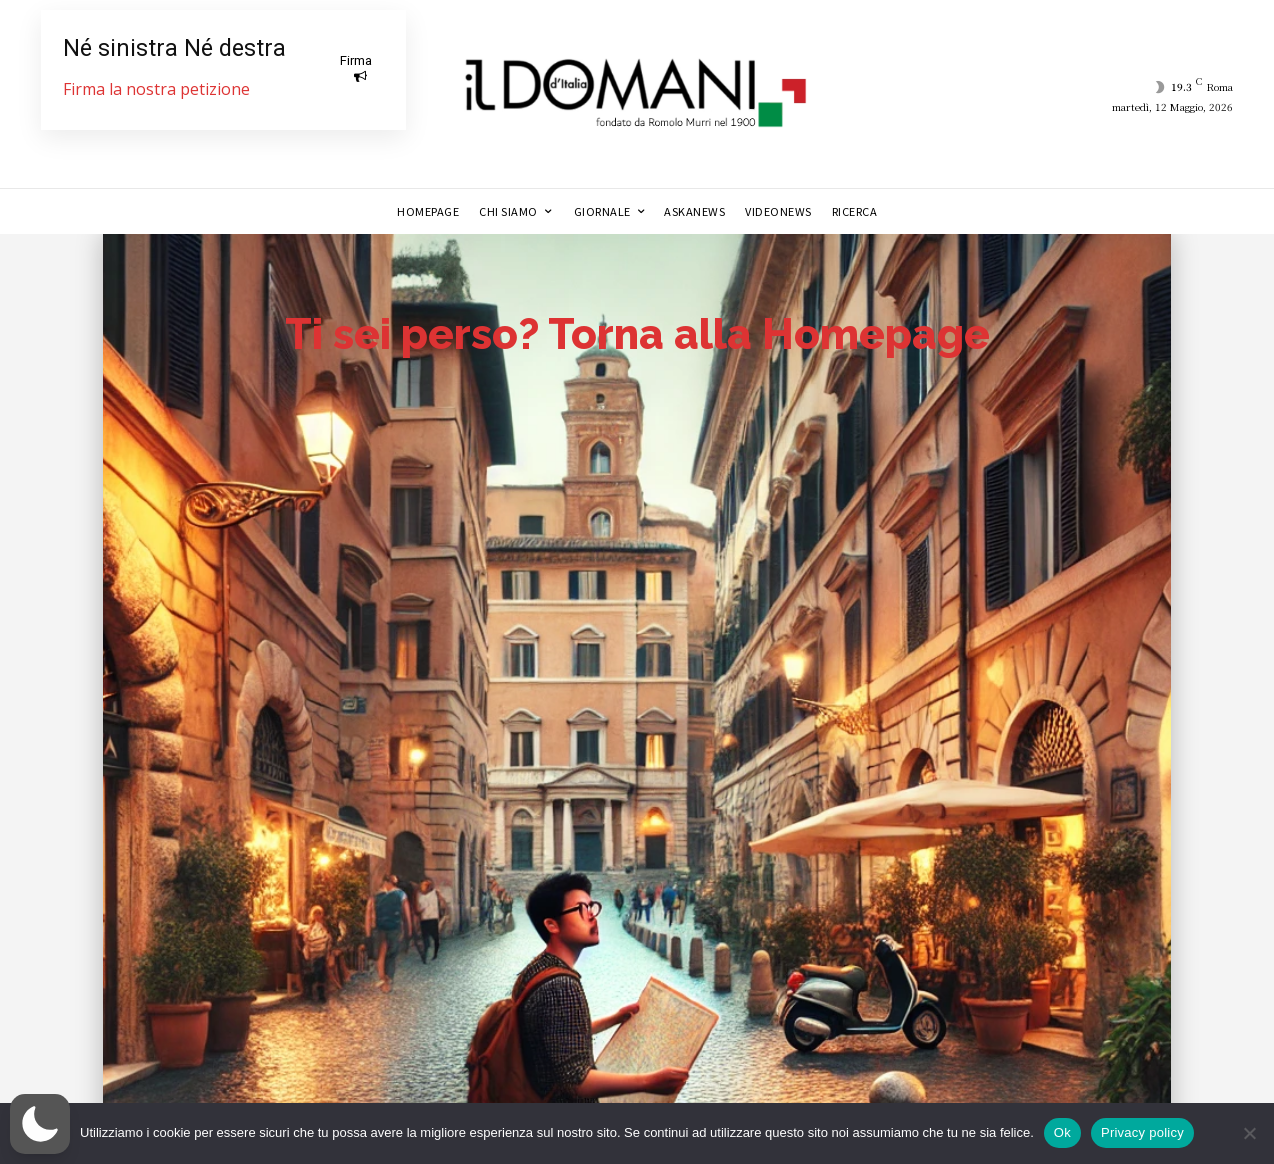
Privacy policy (1142, 1132)
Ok (1062, 1132)
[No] (1249, 1133)
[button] (40, 1124)
